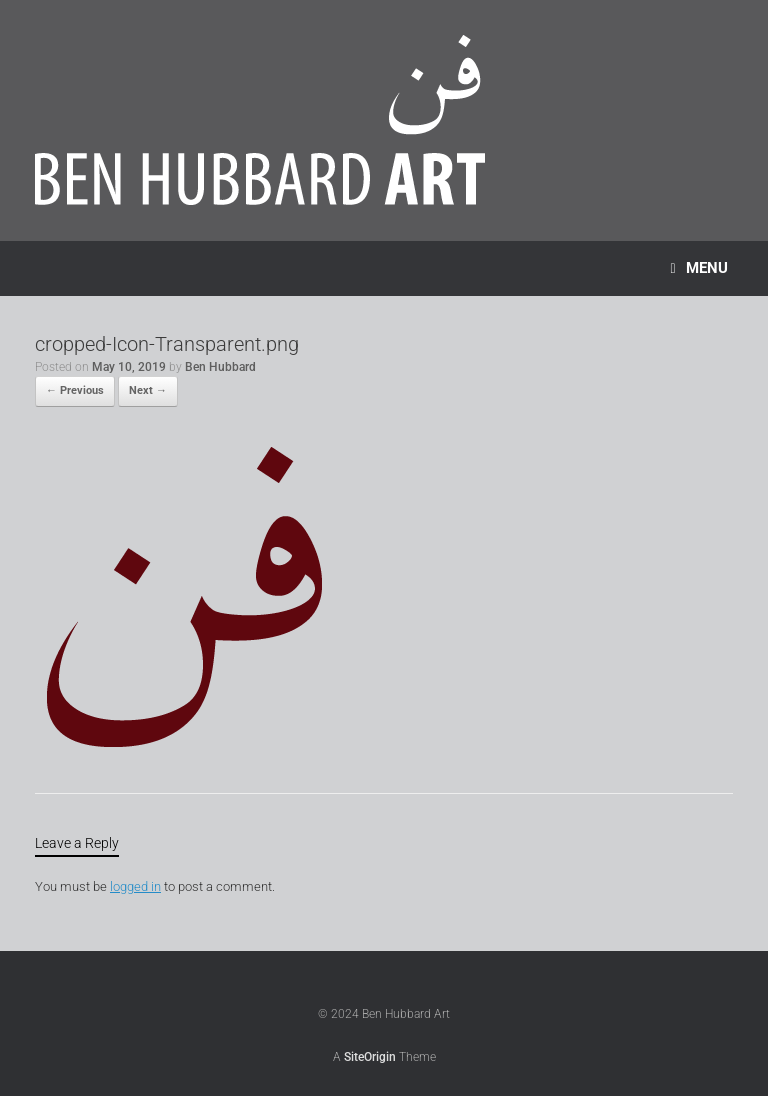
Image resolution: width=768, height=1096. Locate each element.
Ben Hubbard (220, 367)
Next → (148, 390)
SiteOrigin (370, 1057)
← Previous (75, 390)
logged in (135, 886)
